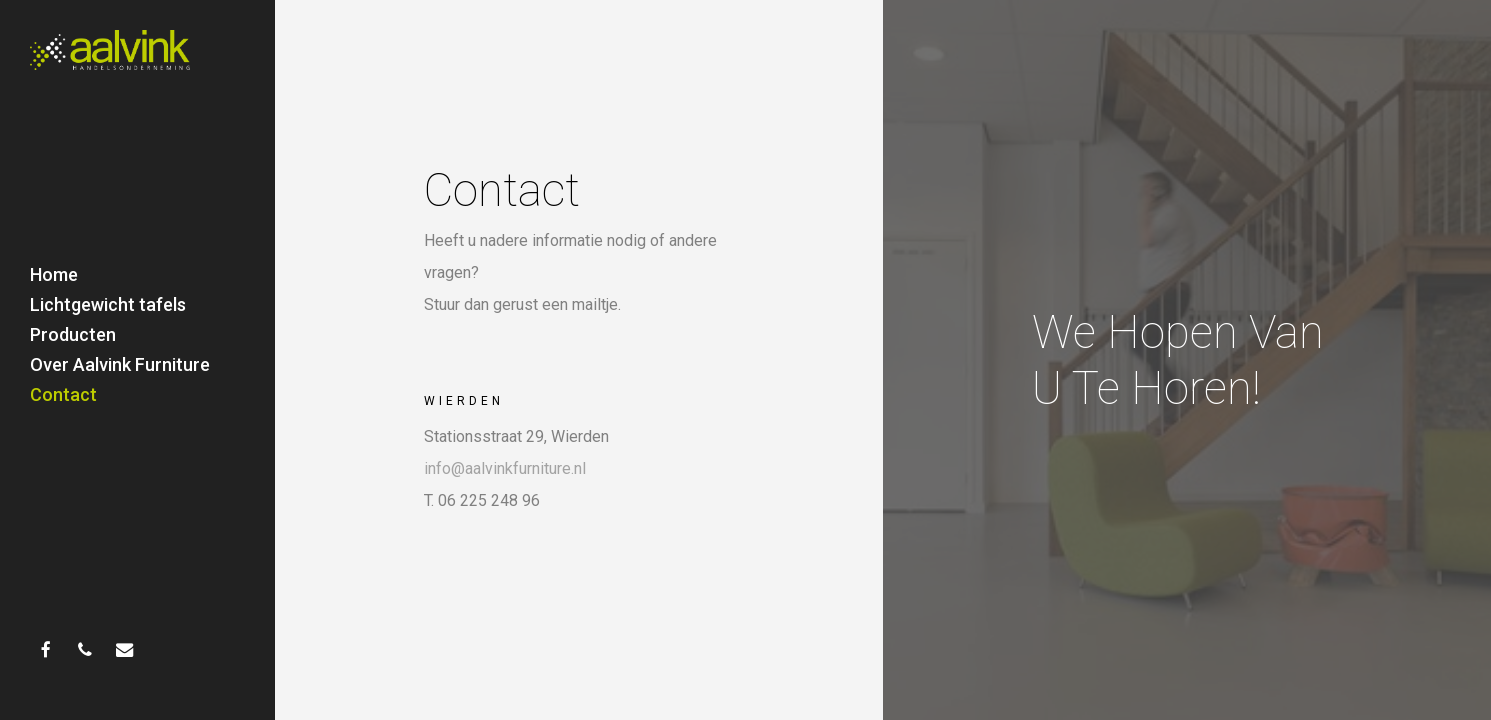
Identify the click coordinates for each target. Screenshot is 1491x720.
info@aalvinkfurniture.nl (505, 468)
